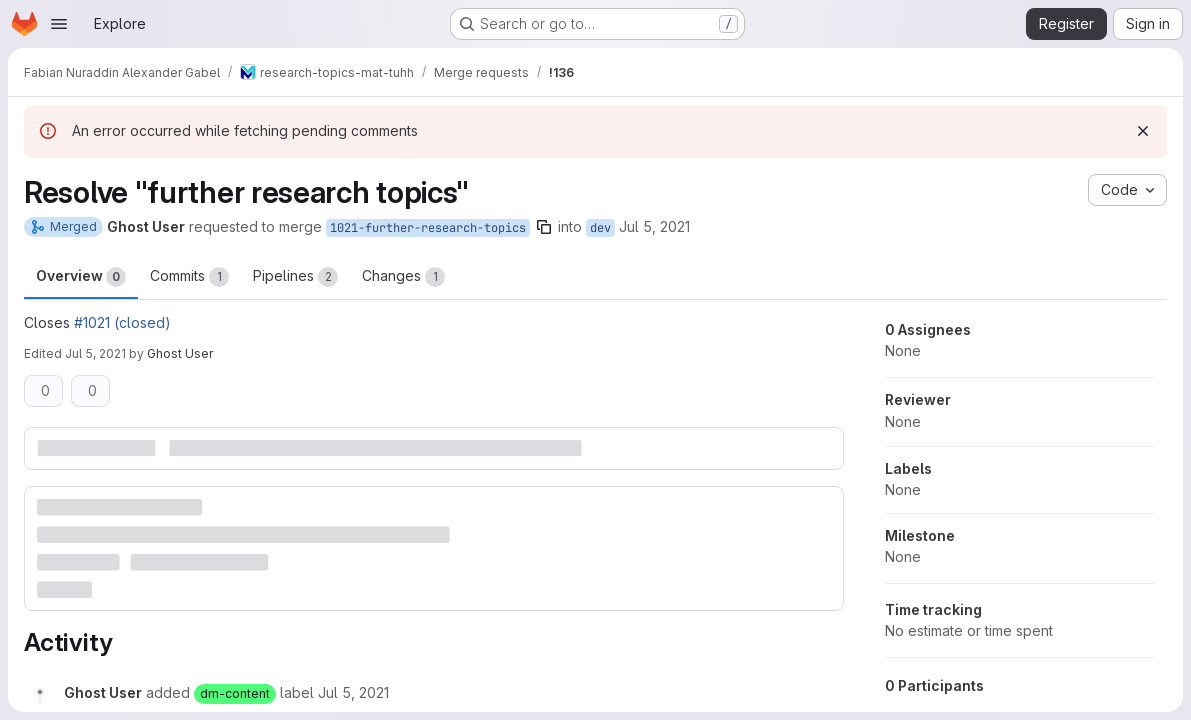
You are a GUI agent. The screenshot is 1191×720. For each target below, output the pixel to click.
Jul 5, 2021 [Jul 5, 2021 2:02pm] (654, 226)
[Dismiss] (1143, 131)
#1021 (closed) (122, 322)
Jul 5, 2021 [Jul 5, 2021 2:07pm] (95, 353)
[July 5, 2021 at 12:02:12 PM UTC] (353, 692)
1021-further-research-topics (428, 228)
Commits (189, 277)
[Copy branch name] (544, 227)
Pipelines (295, 277)
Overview (81, 277)
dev (600, 228)
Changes (403, 277)
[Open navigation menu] (59, 24)
